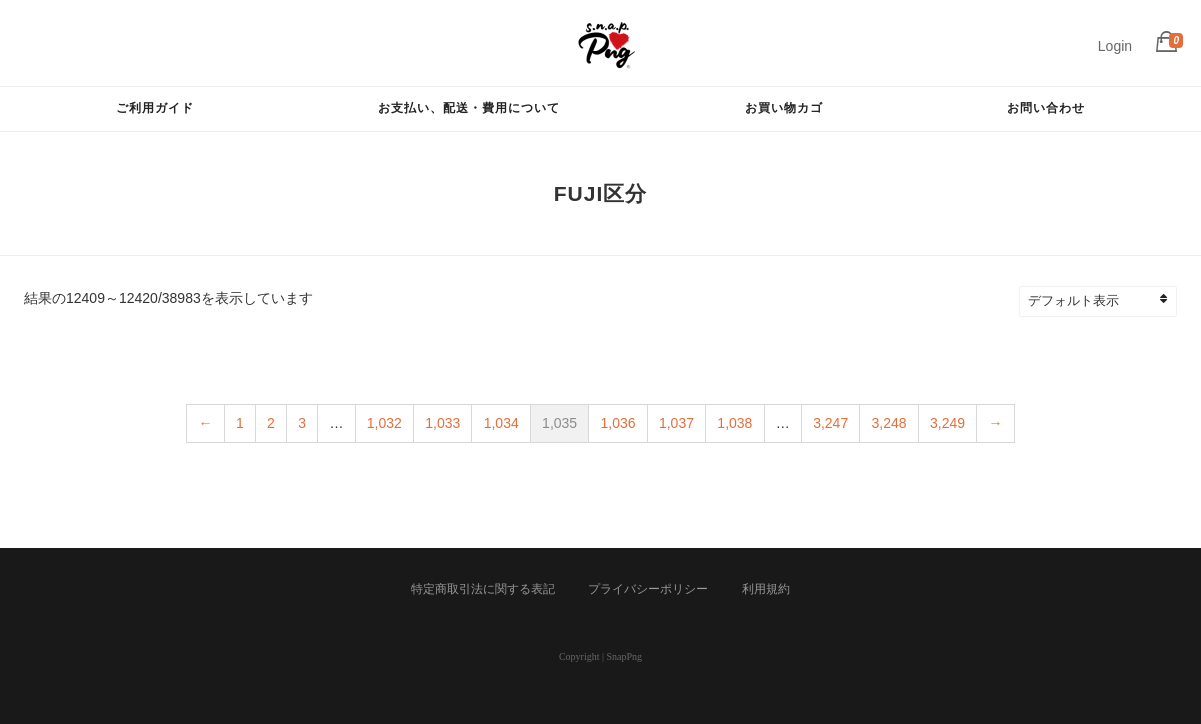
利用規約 (766, 589)
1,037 (676, 423)
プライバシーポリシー (648, 589)
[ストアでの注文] (1106, 301)
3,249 (947, 423)
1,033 (442, 423)
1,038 (734, 423)
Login (1115, 46)
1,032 (384, 423)
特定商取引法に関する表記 (483, 589)
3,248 (889, 423)
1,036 (618, 423)
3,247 (830, 423)
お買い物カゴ (784, 107)
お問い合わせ (1046, 107)
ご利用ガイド (155, 107)
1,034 (501, 423)
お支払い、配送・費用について (469, 107)
